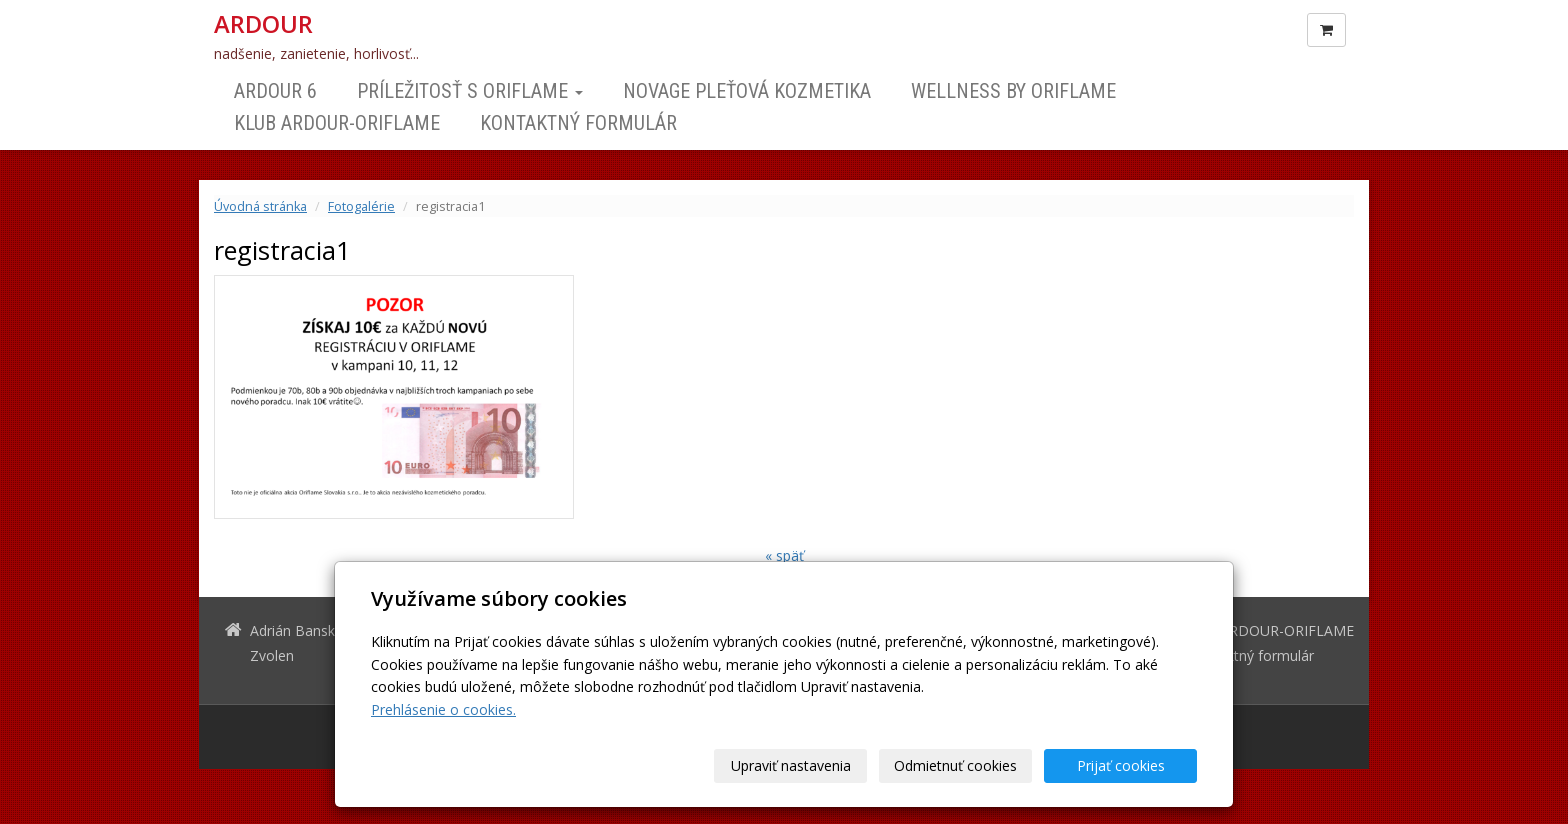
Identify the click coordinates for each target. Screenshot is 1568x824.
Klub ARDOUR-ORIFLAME (337, 123)
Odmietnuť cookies (955, 765)
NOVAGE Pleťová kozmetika (747, 91)
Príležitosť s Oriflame (470, 91)
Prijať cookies (1121, 765)
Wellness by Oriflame (1013, 91)
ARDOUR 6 (275, 91)
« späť (784, 555)
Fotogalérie (361, 206)
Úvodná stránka (260, 206)
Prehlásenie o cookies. (443, 709)
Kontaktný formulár (578, 123)
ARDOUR (263, 24)
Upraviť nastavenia (791, 765)
